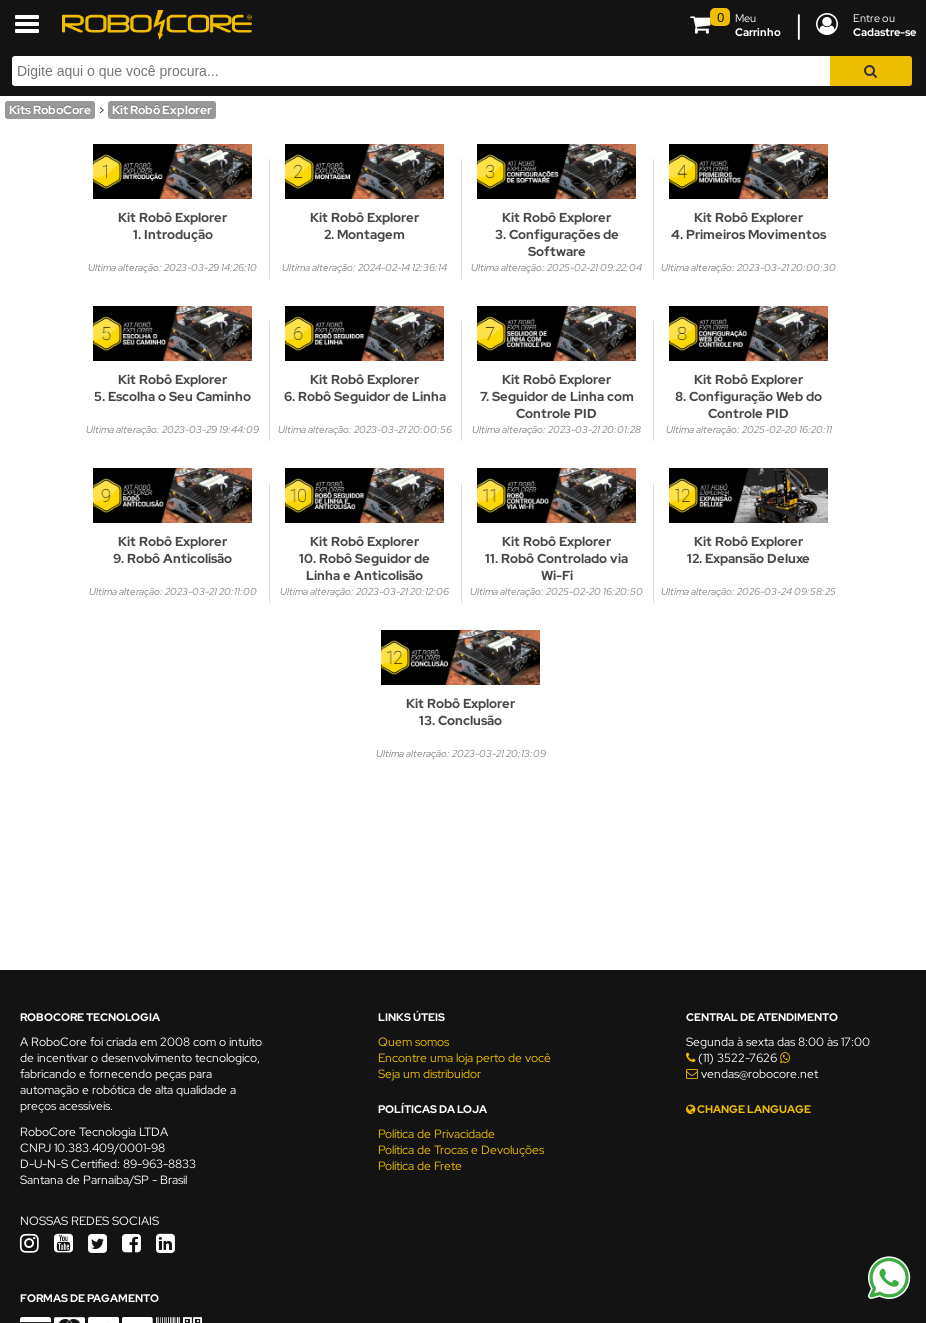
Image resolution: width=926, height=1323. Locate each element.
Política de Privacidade (436, 1134)
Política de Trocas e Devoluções (461, 1150)
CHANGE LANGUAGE (748, 1109)
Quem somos (413, 1042)
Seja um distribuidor (429, 1074)
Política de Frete (420, 1166)
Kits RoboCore (50, 110)
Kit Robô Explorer (162, 110)
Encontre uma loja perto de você (464, 1058)
